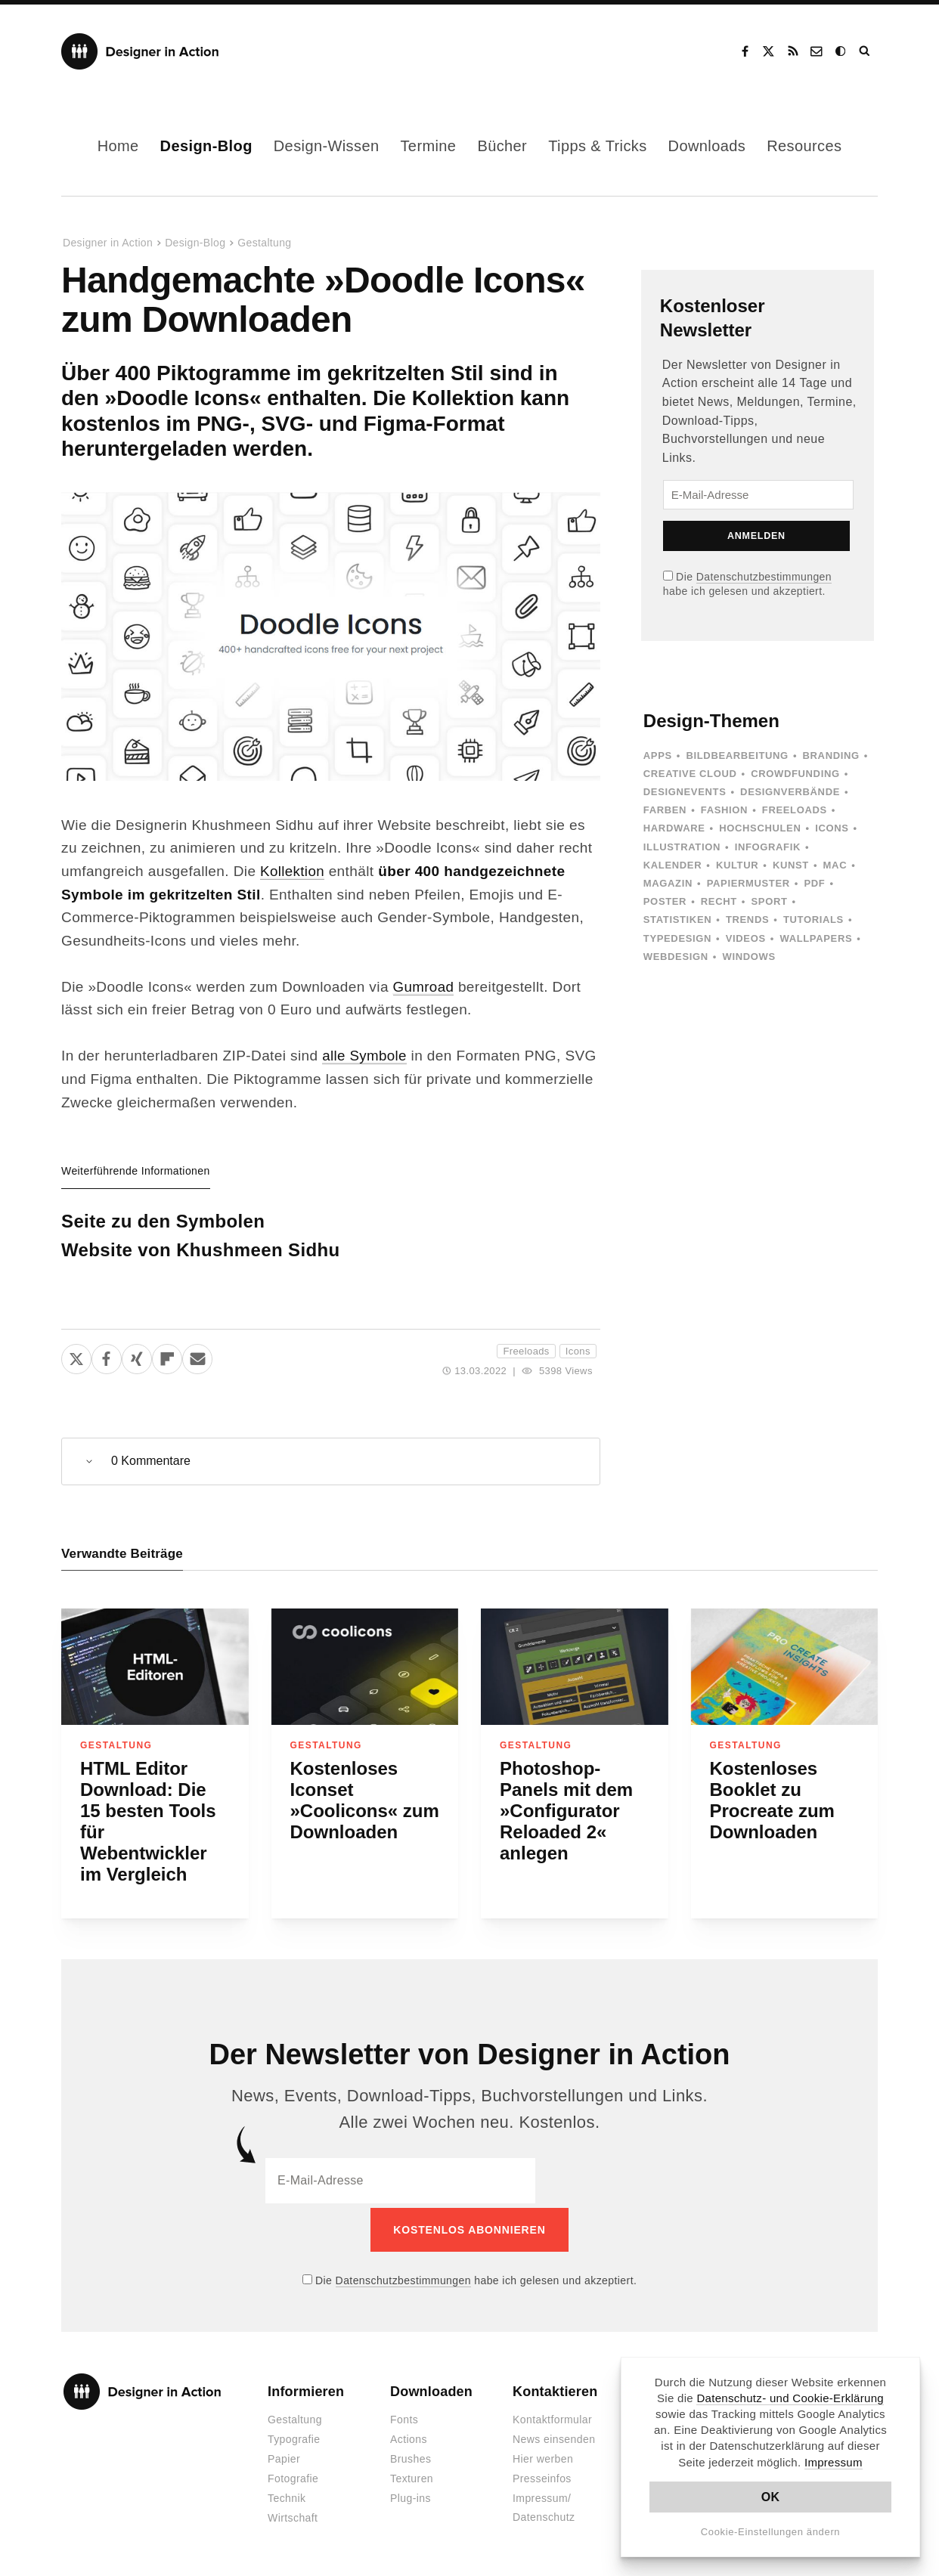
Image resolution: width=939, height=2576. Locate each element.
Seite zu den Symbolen (163, 1221)
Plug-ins (410, 2495)
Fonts (404, 2416)
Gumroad (424, 987)
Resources (804, 146)
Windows (748, 956)
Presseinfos (542, 2475)
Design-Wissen (327, 146)
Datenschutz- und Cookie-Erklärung (790, 2398)
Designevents (685, 791)
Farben (664, 810)
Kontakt (817, 51)
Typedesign (677, 938)
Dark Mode (841, 51)
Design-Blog (206, 146)
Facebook (744, 51)
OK (770, 2497)
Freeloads (526, 1351)
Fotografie (293, 2475)
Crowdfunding (795, 773)
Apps (657, 755)
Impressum (833, 2462)
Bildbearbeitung (737, 755)
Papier (284, 2456)
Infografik (768, 847)
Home (118, 146)
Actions (408, 2436)
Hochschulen (760, 828)
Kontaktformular (552, 2416)
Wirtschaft (293, 2515)
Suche (865, 51)
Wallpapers (815, 938)
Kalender (672, 865)
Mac (835, 865)
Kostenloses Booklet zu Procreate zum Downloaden (772, 1801)
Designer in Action (140, 51)
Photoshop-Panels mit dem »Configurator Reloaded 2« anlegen (566, 1811)
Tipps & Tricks (597, 146)
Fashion (724, 810)
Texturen (411, 2475)
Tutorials (813, 919)
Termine (428, 146)
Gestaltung (264, 243)
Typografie (294, 2436)
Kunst (791, 865)
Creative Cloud (690, 773)
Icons (578, 1351)
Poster (664, 901)
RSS (793, 51)
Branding (831, 755)
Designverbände (790, 791)
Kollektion (292, 871)
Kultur (737, 865)
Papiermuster (748, 883)
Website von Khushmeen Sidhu (200, 1250)
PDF (814, 883)
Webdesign (675, 956)
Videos (746, 938)
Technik (286, 2495)
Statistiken (677, 919)
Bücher (502, 146)
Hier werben (543, 2456)
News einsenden (554, 2436)
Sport (770, 901)
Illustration (682, 847)
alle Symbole (365, 1056)
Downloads (707, 146)
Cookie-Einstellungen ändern (771, 2531)
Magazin (668, 883)
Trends (747, 919)
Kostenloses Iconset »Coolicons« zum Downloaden (364, 1801)
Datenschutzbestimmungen (764, 577)
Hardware (674, 828)
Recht (719, 901)
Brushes (410, 2456)
